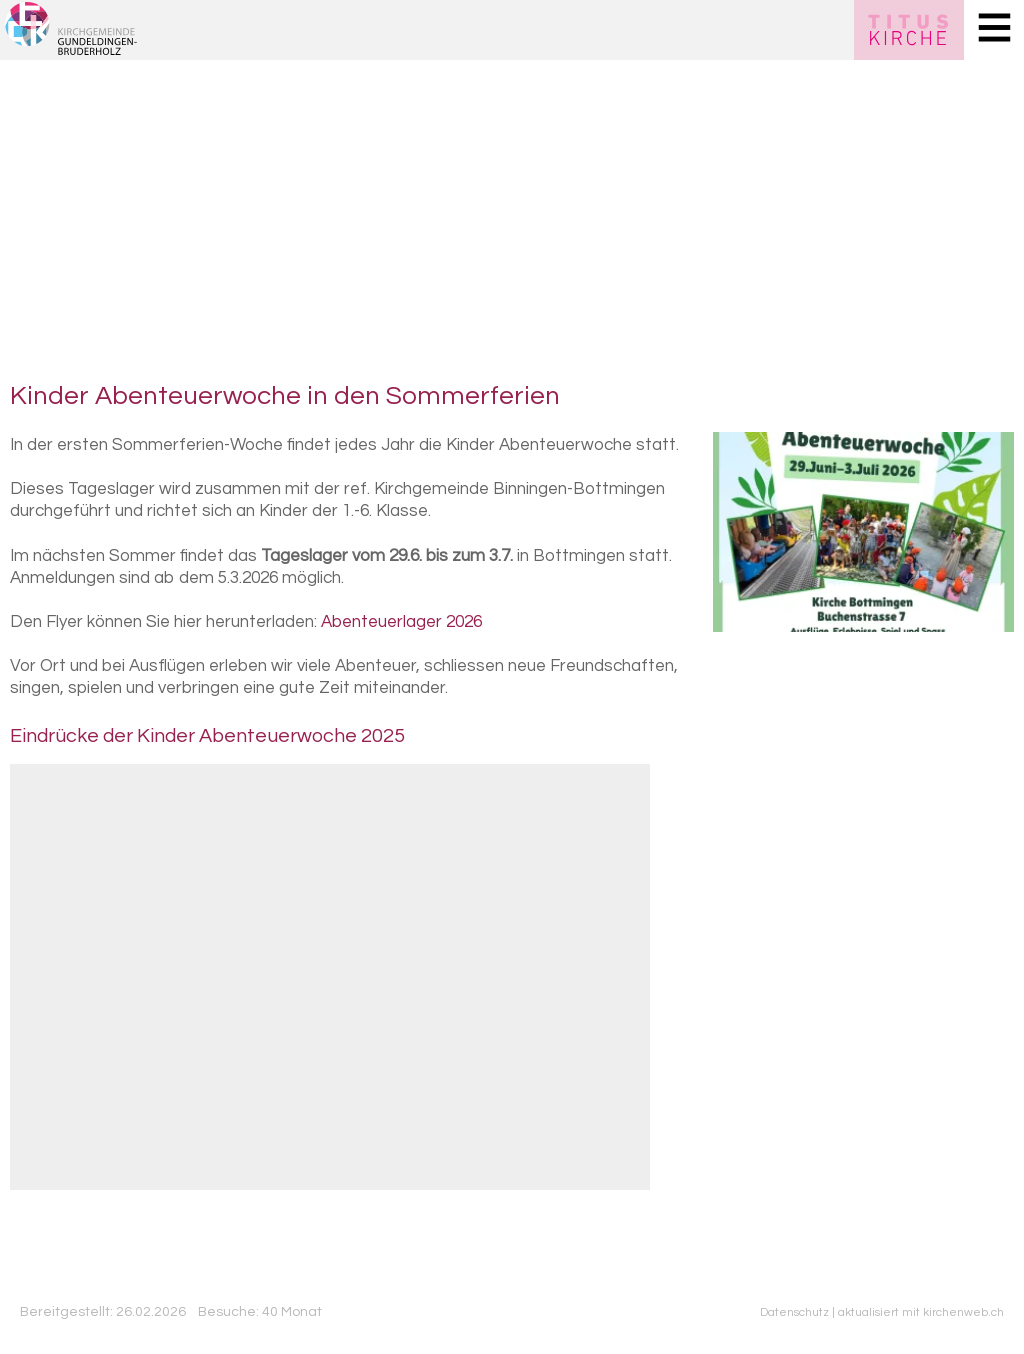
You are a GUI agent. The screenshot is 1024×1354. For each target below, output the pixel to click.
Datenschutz (794, 1312)
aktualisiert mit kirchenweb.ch (921, 1312)
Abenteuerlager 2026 (401, 622)
